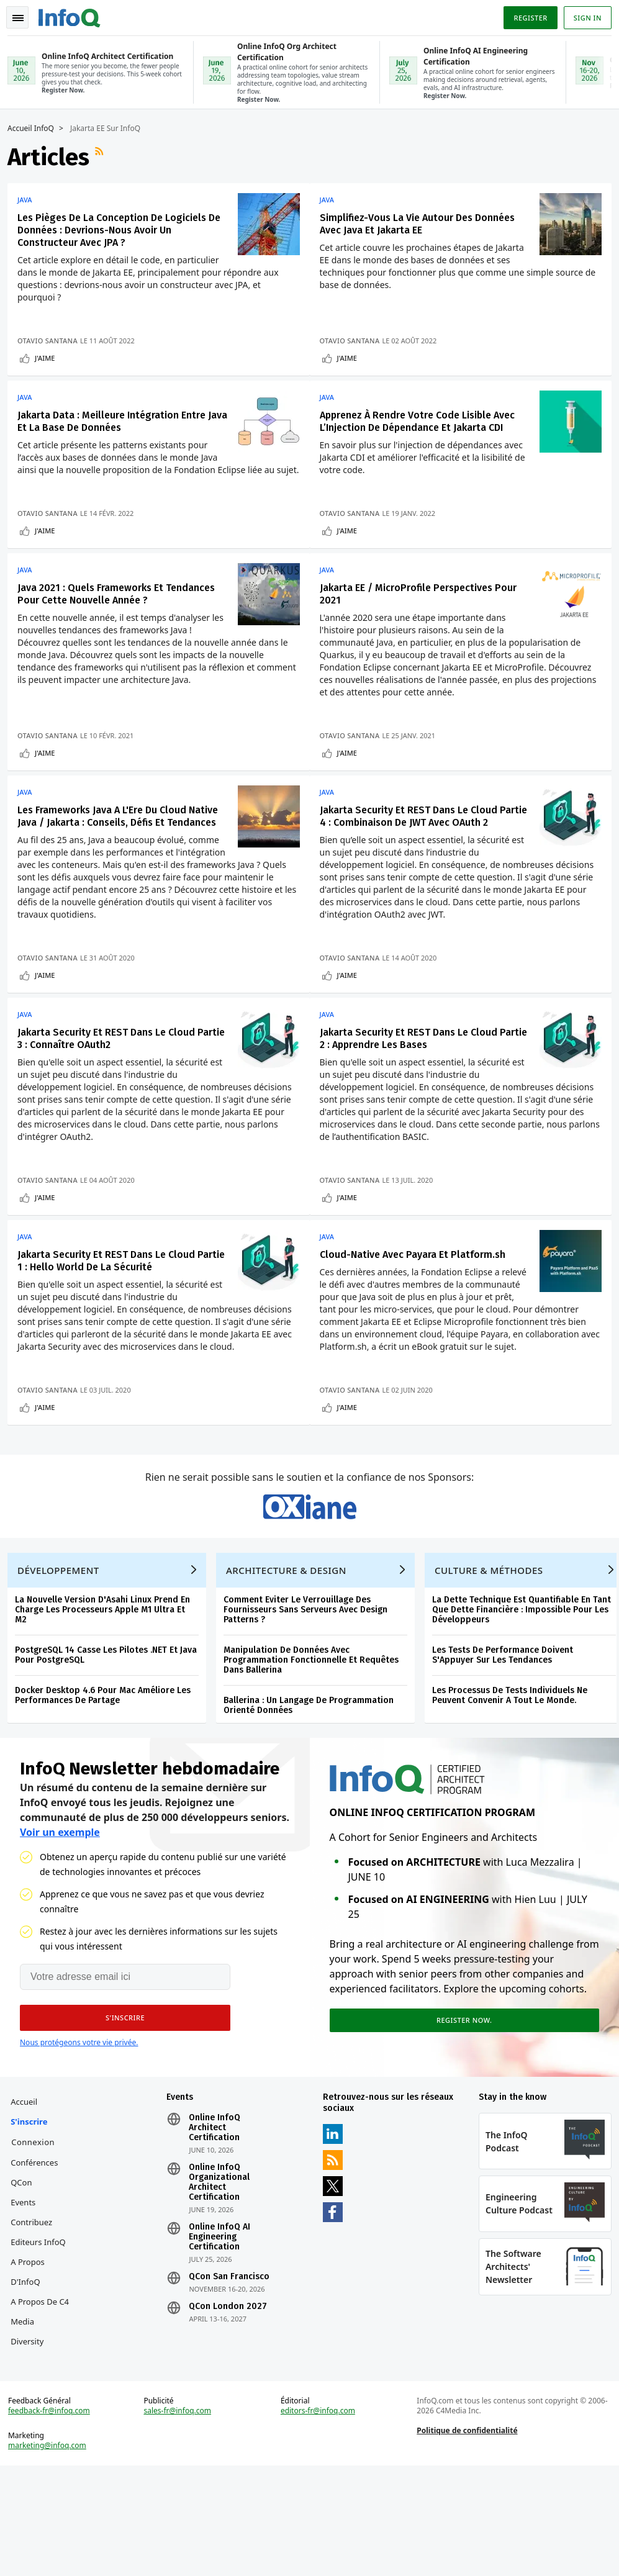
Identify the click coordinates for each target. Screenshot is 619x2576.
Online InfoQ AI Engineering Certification (222, 2333)
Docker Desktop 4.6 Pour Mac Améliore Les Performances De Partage (108, 1781)
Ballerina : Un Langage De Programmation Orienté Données (313, 1791)
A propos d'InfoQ (33, 2367)
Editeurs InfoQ (43, 2337)
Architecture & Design (291, 1656)
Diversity (32, 2437)
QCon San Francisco (231, 2372)
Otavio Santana (52, 339)
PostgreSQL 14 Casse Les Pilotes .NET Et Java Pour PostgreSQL (111, 1740)
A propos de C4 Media (45, 2407)
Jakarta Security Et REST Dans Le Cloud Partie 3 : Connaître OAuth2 (111, 1082)
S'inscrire (34, 2217)
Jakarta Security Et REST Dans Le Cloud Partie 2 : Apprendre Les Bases (414, 1082)
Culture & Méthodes (494, 1656)
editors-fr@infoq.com (318, 2516)
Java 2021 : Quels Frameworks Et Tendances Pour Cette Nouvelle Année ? (121, 615)
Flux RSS (105, 155)
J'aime (50, 356)
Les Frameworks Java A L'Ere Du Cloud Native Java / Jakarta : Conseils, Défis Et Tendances (111, 848)
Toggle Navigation (24, 15)
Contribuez (36, 2317)
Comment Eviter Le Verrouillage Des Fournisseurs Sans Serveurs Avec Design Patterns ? (310, 1695)
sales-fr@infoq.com (180, 2516)
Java (29, 198)
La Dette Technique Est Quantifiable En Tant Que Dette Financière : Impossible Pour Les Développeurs (526, 1695)
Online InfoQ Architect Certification (217, 2223)
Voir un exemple (60, 1923)
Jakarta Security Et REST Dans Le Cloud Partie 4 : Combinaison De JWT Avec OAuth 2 (424, 842)
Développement (63, 1656)
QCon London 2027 (230, 2402)
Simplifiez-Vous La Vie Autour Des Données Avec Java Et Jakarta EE (422, 222)
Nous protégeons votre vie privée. (79, 2133)
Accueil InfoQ (35, 127)
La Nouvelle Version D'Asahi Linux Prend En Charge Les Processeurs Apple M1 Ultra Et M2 (107, 1695)
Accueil (29, 2197)
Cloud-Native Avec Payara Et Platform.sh (418, 1303)
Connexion (38, 2237)
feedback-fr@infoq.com (54, 2516)
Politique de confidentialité (465, 2536)
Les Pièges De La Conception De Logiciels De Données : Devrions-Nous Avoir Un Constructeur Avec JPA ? (116, 228)
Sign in (583, 14)
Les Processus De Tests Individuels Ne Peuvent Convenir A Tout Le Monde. (514, 1781)
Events (28, 2297)
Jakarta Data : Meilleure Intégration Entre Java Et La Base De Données (116, 425)
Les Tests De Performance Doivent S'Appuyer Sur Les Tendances (507, 1740)
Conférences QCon (39, 2268)
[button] (117, 2108)
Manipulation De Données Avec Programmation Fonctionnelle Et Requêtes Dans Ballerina (316, 1745)
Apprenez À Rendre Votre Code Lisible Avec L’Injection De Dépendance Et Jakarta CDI (422, 425)
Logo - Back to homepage (74, 13)
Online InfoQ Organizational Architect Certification (221, 2278)
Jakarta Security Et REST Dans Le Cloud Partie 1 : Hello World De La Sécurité (111, 1309)
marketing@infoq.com (52, 2551)
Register (525, 14)
